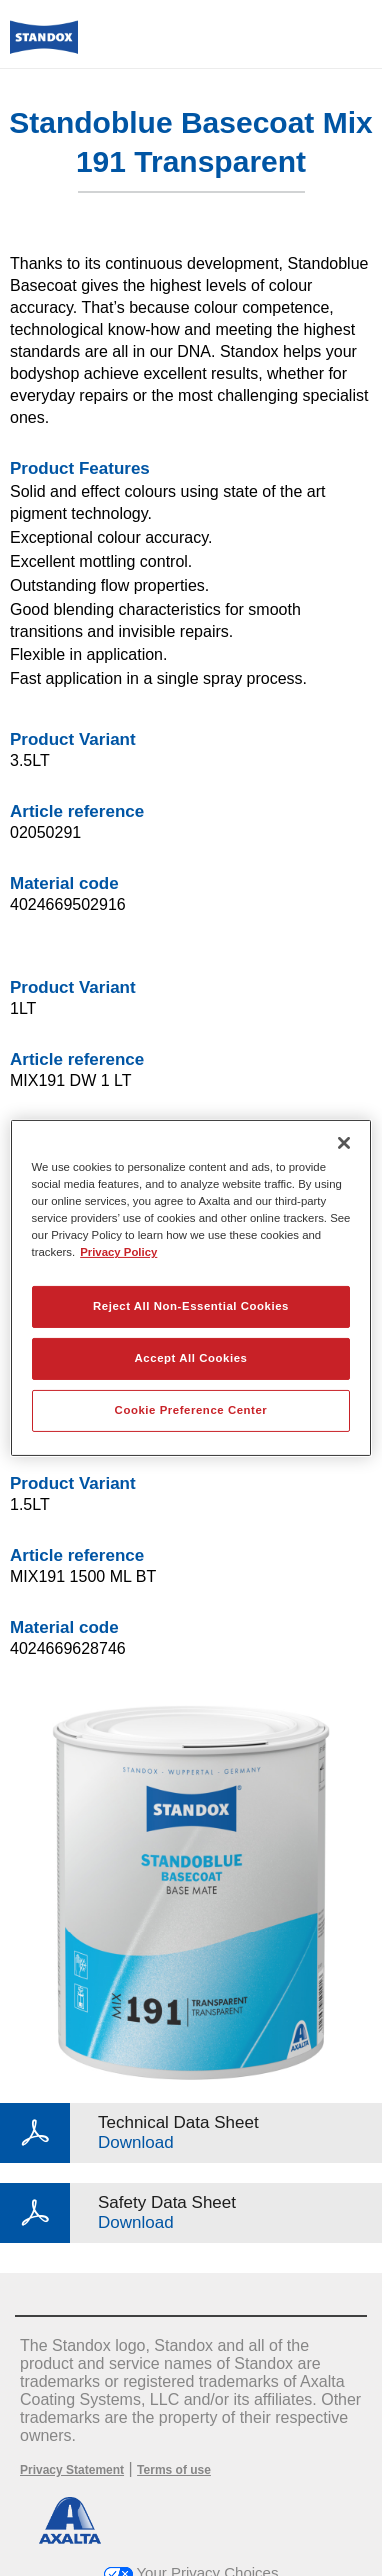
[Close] (344, 1143)
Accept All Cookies (191, 1358)
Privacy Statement (72, 2470)
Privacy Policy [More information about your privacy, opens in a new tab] (118, 1252)
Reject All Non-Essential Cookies (191, 1306)
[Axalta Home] (44, 45)
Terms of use (174, 2470)
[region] (191, 1288)
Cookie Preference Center (191, 1410)
